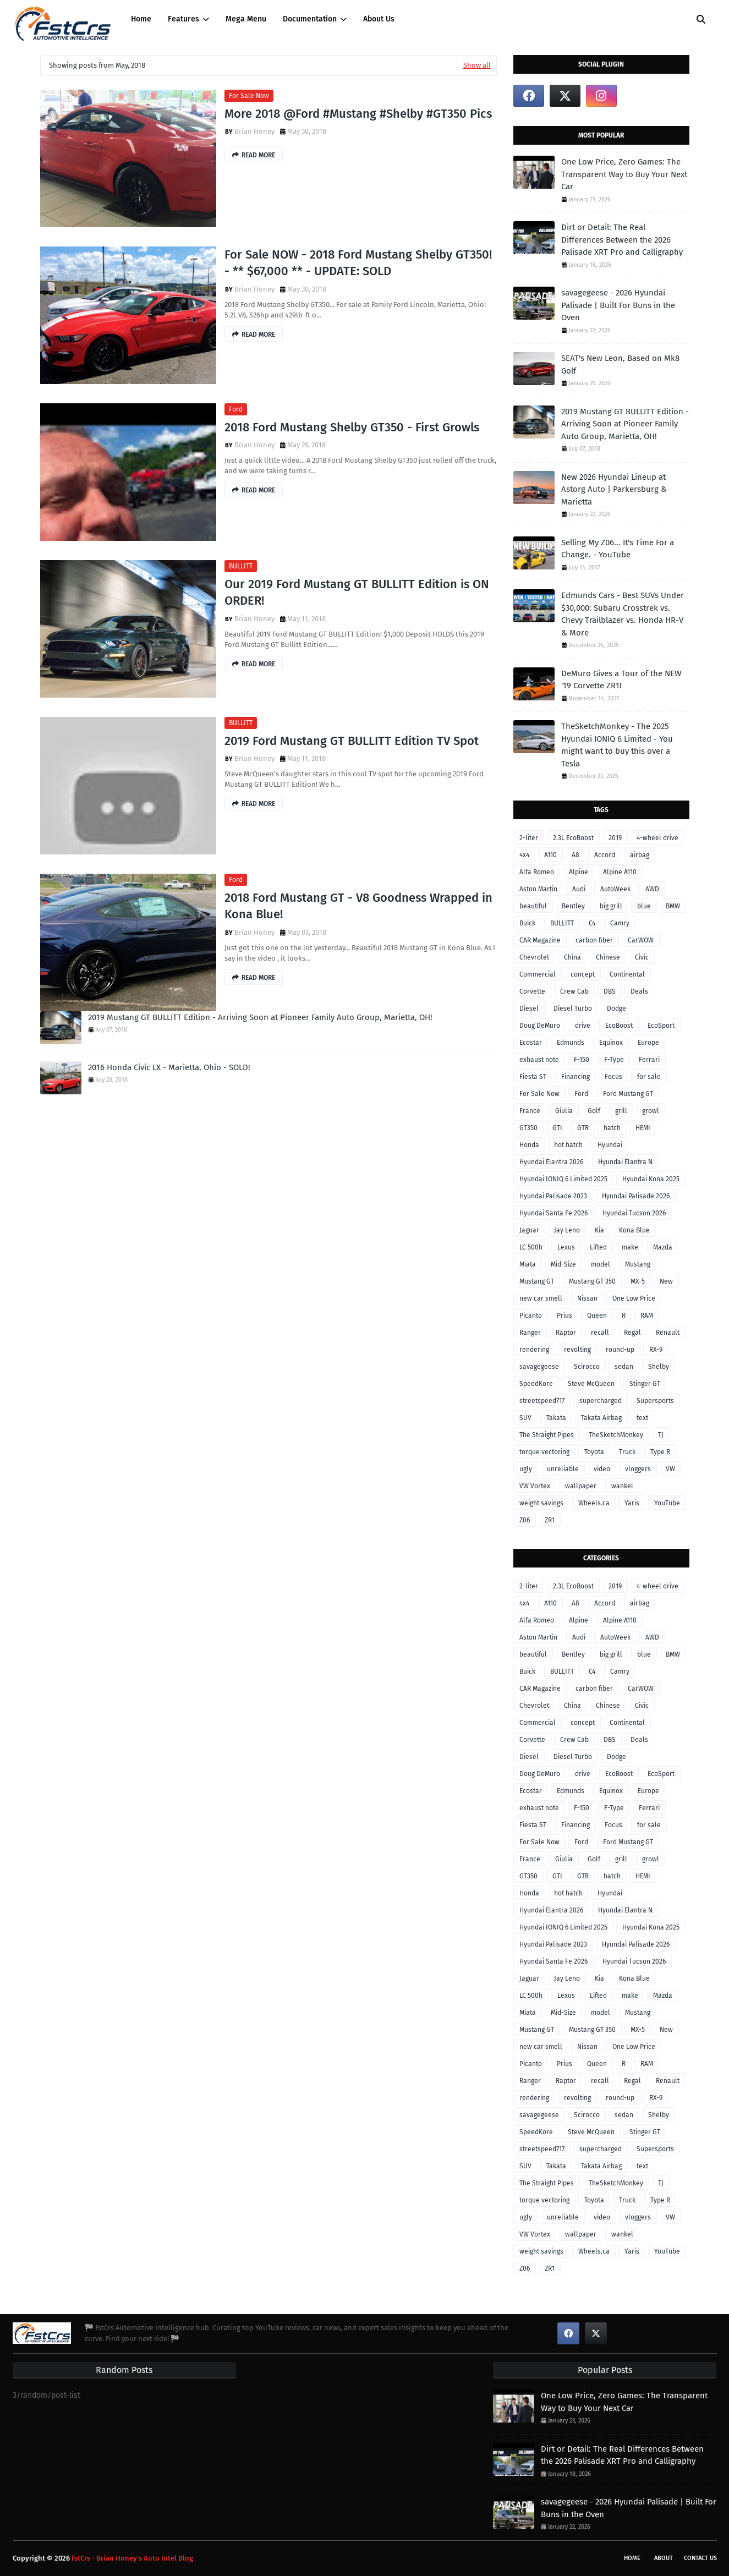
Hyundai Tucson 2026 (634, 1213)
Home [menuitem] (141, 19)
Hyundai (610, 1145)
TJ (661, 1435)
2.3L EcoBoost (573, 838)
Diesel (529, 1008)
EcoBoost (619, 1025)
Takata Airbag (601, 1418)
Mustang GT (536, 1281)
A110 (550, 855)
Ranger (530, 1332)
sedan (624, 1367)
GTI (557, 1128)
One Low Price (633, 1298)
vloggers (638, 1469)
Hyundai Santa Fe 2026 (553, 1213)
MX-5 (638, 1281)
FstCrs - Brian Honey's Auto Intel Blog (132, 2558)
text (642, 1418)
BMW (673, 906)
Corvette (532, 991)
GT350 (528, 1128)
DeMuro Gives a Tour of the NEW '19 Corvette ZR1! (621, 679)
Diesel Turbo (572, 1008)
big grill (611, 906)
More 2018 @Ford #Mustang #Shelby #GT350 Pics (358, 113)
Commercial (537, 974)
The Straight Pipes (546, 1435)
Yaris (631, 1503)
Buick (527, 923)
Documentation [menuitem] (310, 19)
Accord (604, 855)
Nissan (587, 1298)
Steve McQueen (591, 1384)
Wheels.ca (594, 1503)
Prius (564, 1315)
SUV (525, 1418)
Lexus (566, 1247)
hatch (612, 1128)
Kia (599, 1230)
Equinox (611, 1042)
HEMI (642, 1128)
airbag (639, 855)
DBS (610, 991)
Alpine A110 (620, 872)
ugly (525, 1469)
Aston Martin (538, 889)
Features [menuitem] (183, 19)
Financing (575, 1077)
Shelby (658, 1367)
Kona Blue (634, 1230)
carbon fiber (594, 940)
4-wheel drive (657, 838)
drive (582, 1025)
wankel (622, 1486)
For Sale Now (249, 96)
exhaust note (539, 1060)
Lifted (598, 1247)
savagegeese (539, 1367)
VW (670, 1469)
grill (621, 1111)
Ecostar (530, 1042)
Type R (660, 1452)
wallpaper (580, 1486)
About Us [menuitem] (378, 19)
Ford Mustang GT (628, 1094)
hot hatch (568, 1145)
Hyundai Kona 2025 (650, 1179)
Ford (236, 409)
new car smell (540, 1298)
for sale (649, 1077)
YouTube (667, 1503)
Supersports (655, 1401)
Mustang (637, 1264)
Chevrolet (534, 957)
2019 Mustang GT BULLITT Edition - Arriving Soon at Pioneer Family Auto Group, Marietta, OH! (260, 1017)
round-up (620, 1349)
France (529, 1111)
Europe (648, 1042)
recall (600, 1332)
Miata (527, 1264)
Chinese (608, 957)
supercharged (600, 1401)
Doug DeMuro (539, 1025)
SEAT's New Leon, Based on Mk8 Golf (620, 364)
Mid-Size (563, 1264)
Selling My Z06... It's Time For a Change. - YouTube (617, 549)
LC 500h (530, 1247)
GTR (583, 1128)
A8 (575, 855)
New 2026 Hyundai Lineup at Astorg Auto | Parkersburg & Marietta (614, 489)
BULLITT (241, 566)
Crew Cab (574, 991)
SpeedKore (536, 1384)
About (663, 2558)
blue (644, 906)
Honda (529, 1145)
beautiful (533, 906)
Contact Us (700, 2558)
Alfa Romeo (536, 872)
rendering (534, 1349)
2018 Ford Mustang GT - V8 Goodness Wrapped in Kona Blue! (358, 906)
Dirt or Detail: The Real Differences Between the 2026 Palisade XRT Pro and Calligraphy (622, 239)
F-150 (581, 1060)
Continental (627, 974)
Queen (597, 1315)
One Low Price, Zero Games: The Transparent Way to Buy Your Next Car (624, 174)
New (666, 1281)
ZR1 (550, 1520)
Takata (556, 1418)
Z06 (524, 1520)
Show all (477, 65)
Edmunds (570, 1042)
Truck (627, 1452)
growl (650, 1111)
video (602, 1469)
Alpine (578, 872)
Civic (642, 957)
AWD (652, 889)
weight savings (541, 1503)
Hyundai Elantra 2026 (551, 1162)
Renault (667, 1332)
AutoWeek (615, 889)
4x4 (524, 855)
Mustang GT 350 (592, 1281)
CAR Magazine (540, 940)
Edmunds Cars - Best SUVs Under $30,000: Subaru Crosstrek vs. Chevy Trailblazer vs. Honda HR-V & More (622, 614)
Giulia (564, 1111)
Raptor (566, 1332)
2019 (615, 838)
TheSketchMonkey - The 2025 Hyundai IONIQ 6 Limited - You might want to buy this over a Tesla (617, 745)
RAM (646, 1315)
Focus (613, 1077)
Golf (594, 1111)
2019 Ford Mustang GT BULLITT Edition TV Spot (351, 740)
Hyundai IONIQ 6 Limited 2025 (563, 1179)
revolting (577, 1349)
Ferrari (649, 1060)
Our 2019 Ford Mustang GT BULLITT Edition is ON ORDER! (356, 593)
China (572, 957)
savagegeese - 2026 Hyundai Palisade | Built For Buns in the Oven (618, 305)
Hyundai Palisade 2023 (553, 1196)
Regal (632, 1332)
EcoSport (661, 1025)
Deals (639, 991)
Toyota (594, 1452)
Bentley (573, 906)
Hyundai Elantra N (625, 1162)
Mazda (662, 1247)
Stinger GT (644, 1384)
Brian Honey (254, 131)
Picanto (530, 1315)
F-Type (614, 1060)
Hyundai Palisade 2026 (636, 1196)
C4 (592, 923)
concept (583, 974)
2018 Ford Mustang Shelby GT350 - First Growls (351, 427)
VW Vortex (534, 1486)
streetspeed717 (541, 1401)
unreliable (563, 1469)
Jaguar (529, 1230)
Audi (578, 889)
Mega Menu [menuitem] (246, 19)
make (630, 1247)
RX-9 (655, 1349)
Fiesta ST (532, 1077)
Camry (619, 923)
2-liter (528, 838)
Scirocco (587, 1367)
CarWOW (641, 940)
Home (632, 2558)
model (600, 1264)
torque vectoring (544, 1452)
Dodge (616, 1008)
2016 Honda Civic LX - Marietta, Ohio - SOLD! (169, 1067)
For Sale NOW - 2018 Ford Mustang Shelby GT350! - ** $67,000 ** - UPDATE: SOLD (358, 263)
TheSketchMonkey (616, 1435)
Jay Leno (567, 1230)
